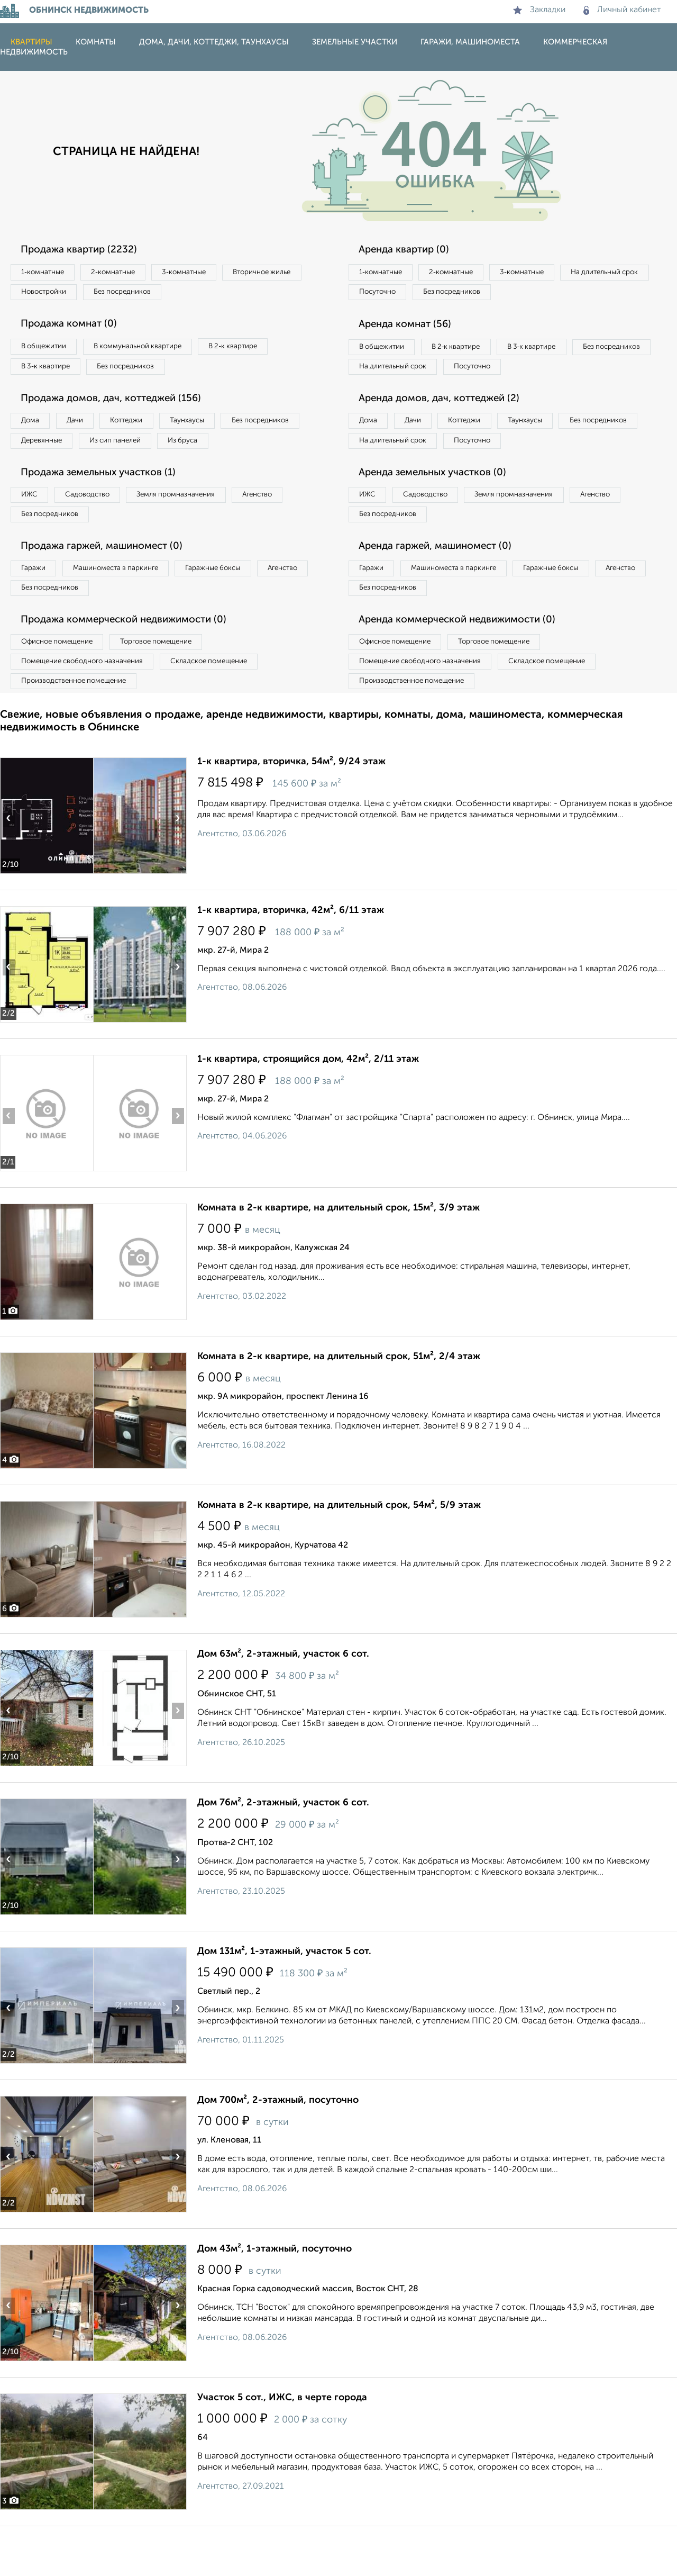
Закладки (539, 10)
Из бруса (40, 472)
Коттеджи (147, 429)
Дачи (86, 429)
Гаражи (36, 607)
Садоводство (100, 529)
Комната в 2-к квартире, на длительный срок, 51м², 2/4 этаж (338, 1406)
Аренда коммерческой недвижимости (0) (467, 663)
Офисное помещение (62, 686)
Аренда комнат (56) (411, 328)
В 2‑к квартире (259, 351)
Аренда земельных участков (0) (441, 506)
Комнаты (96, 42)
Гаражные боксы (237, 607)
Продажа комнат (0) (75, 328)
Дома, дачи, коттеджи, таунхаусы (214, 42)
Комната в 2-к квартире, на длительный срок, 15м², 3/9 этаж (338, 1257)
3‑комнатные (207, 272)
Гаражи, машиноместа (470, 42)
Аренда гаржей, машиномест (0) (444, 585)
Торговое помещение (174, 686)
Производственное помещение (79, 729)
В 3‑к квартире (50, 372)
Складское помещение (228, 707)
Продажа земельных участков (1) (107, 506)
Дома (33, 429)
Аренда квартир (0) (410, 250)
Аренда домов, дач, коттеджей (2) (447, 428)
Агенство (291, 529)
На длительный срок (397, 294)
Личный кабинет (622, 10)
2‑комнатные (127, 272)
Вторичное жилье (55, 294)
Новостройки (145, 294)
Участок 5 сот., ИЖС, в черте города (282, 2447)
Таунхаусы (217, 429)
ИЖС (33, 529)
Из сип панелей (224, 451)
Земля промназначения (199, 529)
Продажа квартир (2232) (85, 250)
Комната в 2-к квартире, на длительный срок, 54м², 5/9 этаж (339, 1555)
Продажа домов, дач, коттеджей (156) (120, 406)
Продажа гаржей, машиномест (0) (110, 585)
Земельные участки (354, 42)
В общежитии (48, 351)
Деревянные (141, 451)
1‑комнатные (46, 272)
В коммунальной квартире (153, 351)
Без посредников (234, 294)
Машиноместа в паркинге (128, 607)
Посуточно (485, 294)
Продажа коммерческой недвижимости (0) (134, 663)
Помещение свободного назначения (88, 707)
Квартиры (31, 42)
